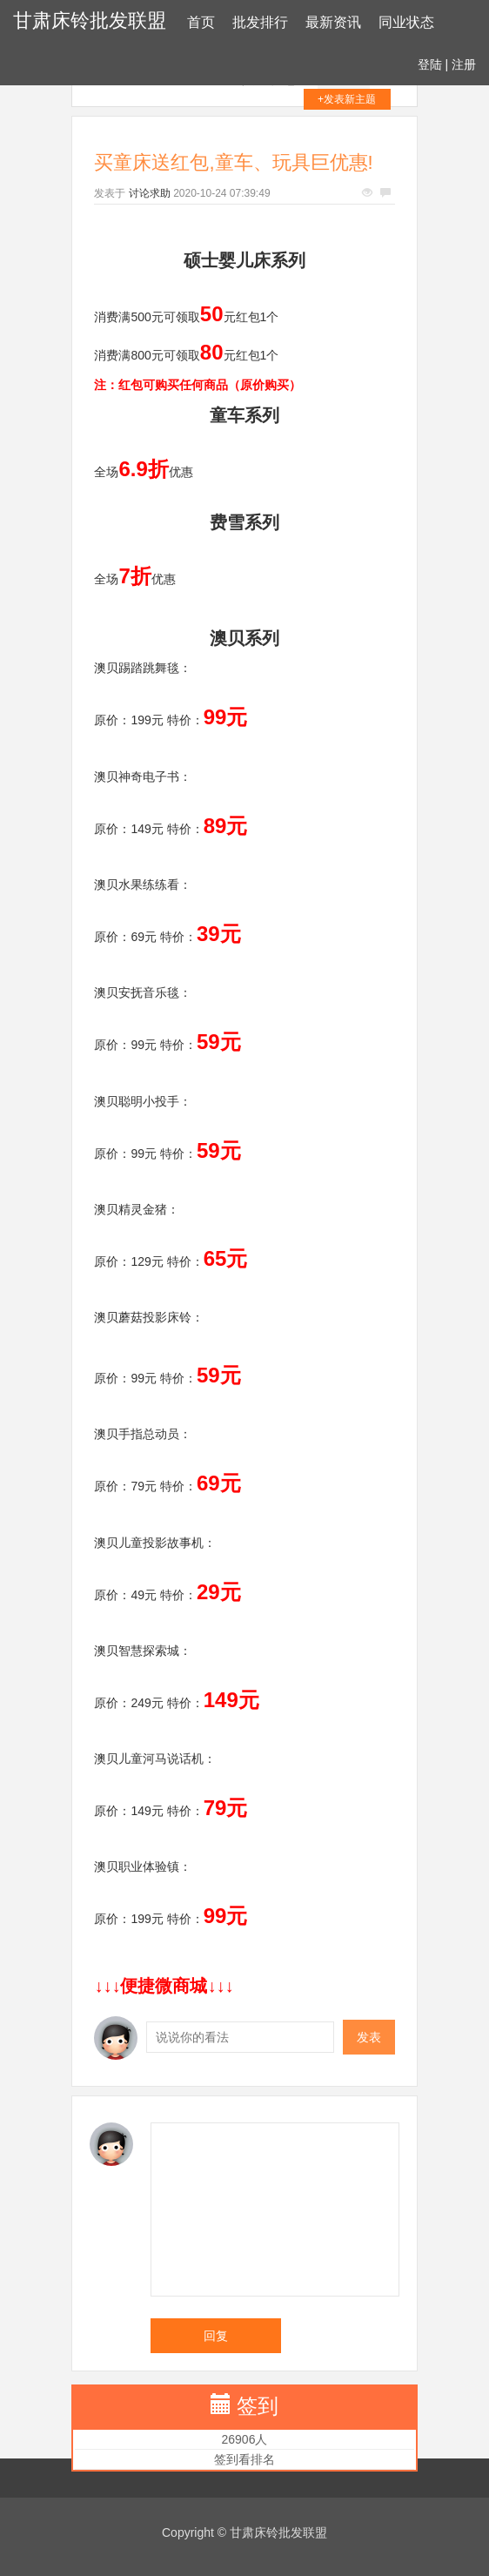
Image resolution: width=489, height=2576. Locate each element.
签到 (257, 2406)
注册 (464, 64)
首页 (201, 22)
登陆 (430, 64)
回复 (216, 2336)
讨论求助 (150, 193)
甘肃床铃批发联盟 (89, 20)
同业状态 (406, 22)
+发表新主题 (347, 99)
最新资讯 (333, 22)
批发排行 (260, 22)
